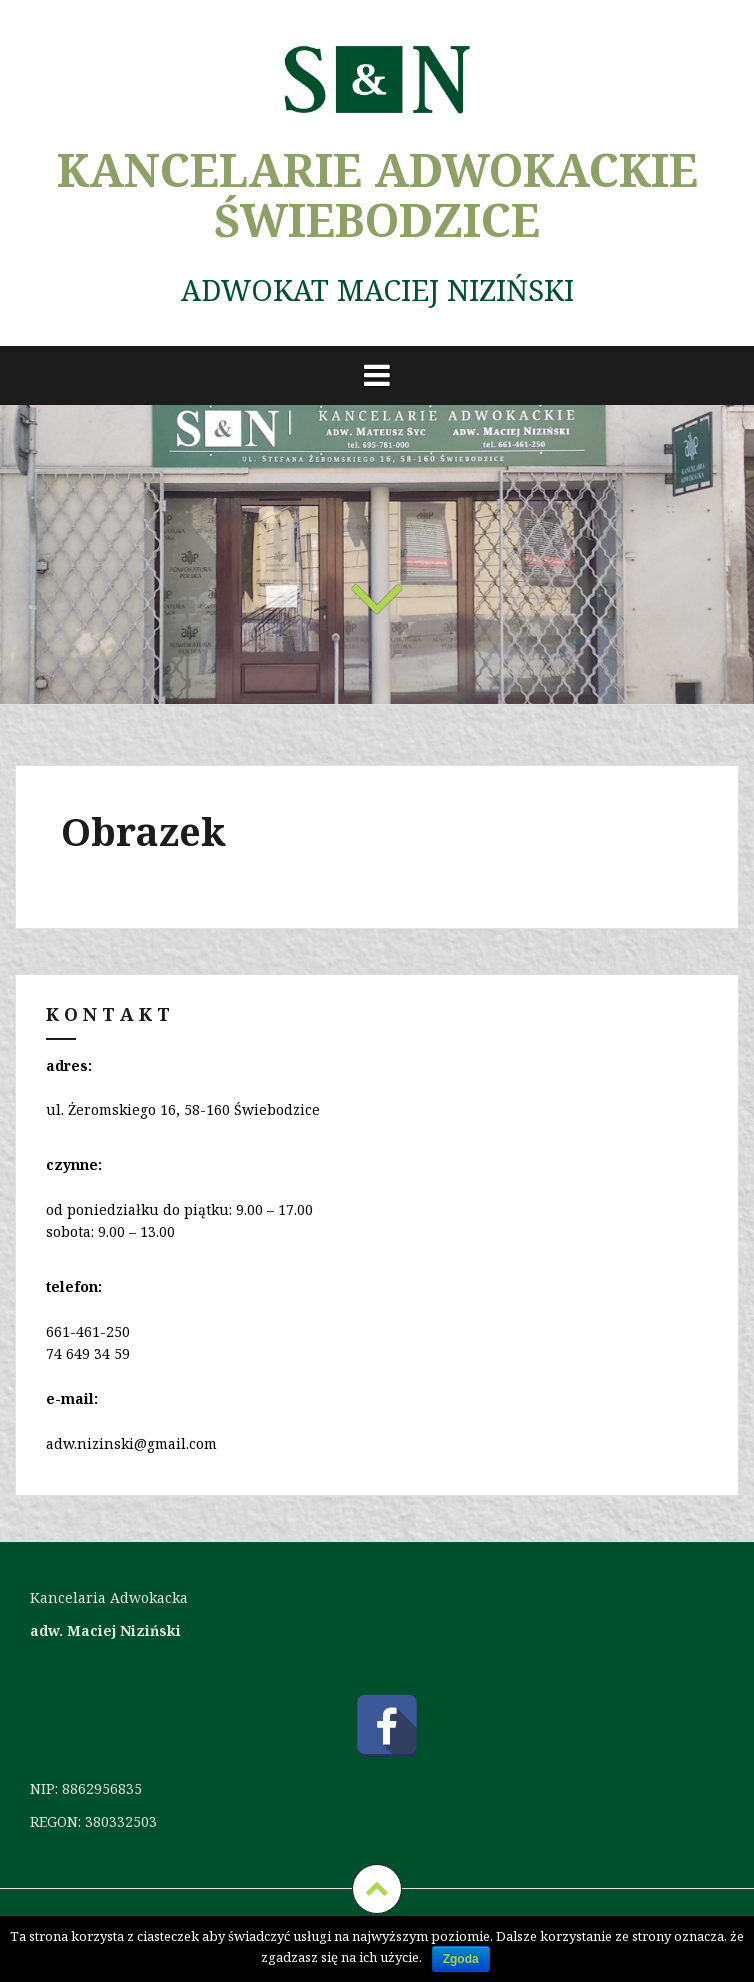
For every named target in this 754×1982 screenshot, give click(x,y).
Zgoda (461, 1959)
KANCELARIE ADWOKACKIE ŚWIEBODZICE (377, 194)
